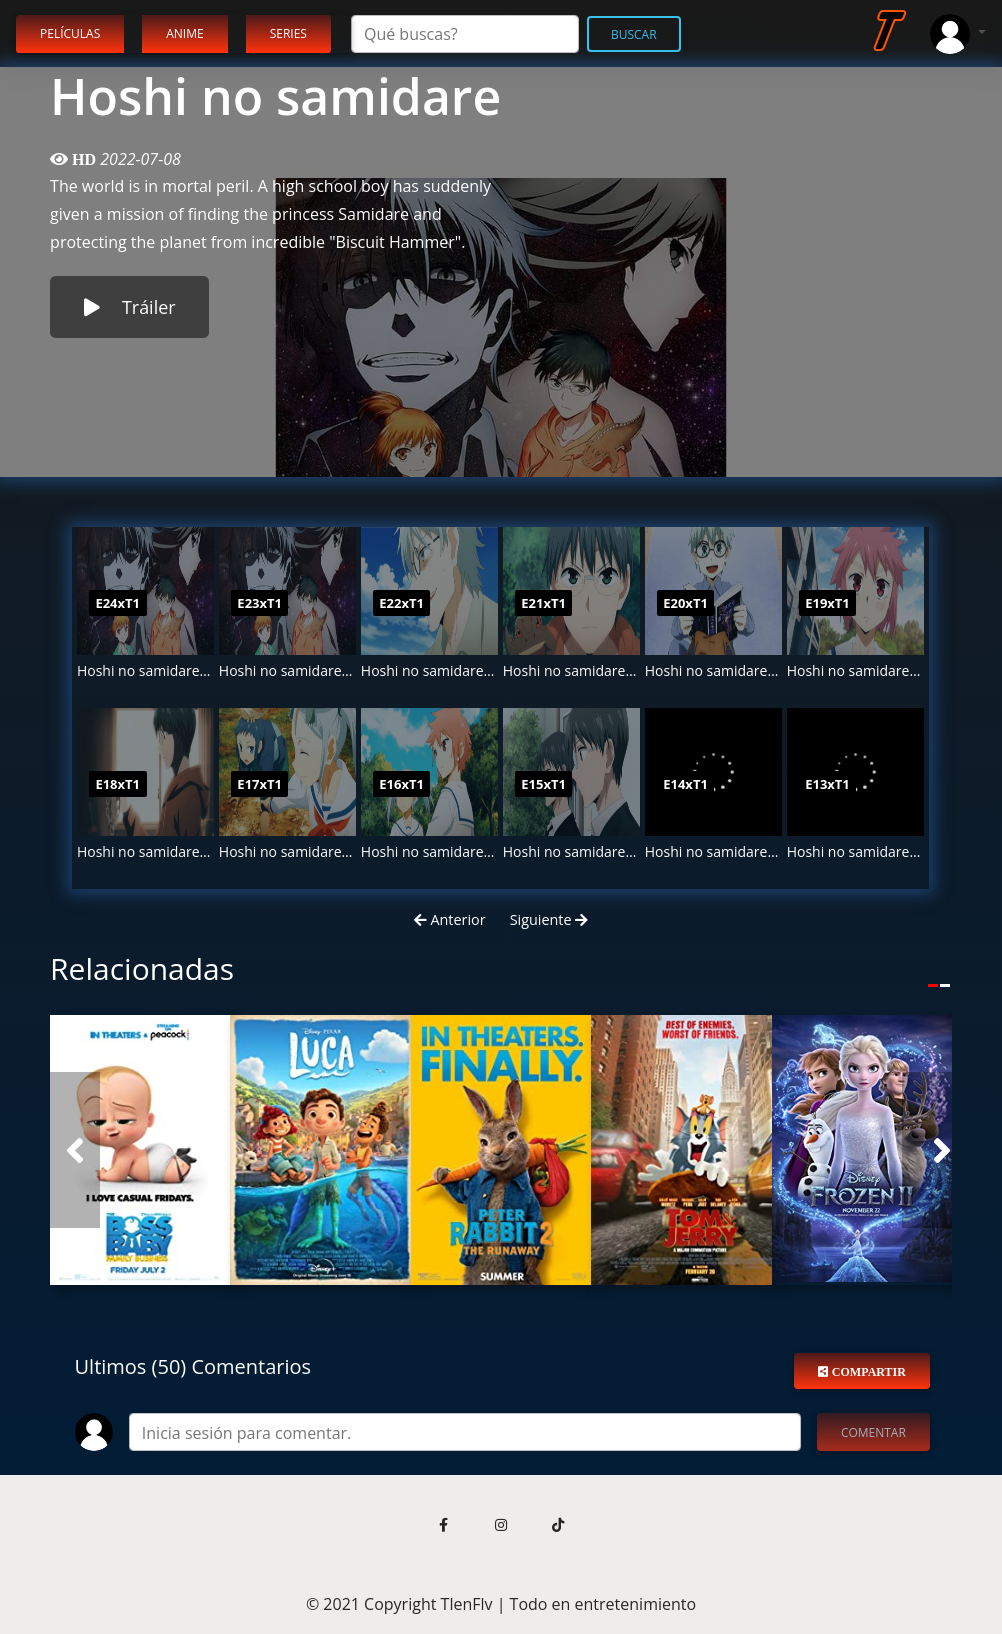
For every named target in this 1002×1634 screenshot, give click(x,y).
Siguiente (549, 919)
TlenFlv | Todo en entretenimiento (569, 1604)
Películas (70, 33)
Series (288, 33)
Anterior (450, 919)
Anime (184, 33)
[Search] (465, 34)
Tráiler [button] (130, 307)
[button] (75, 1149)
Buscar (634, 34)
